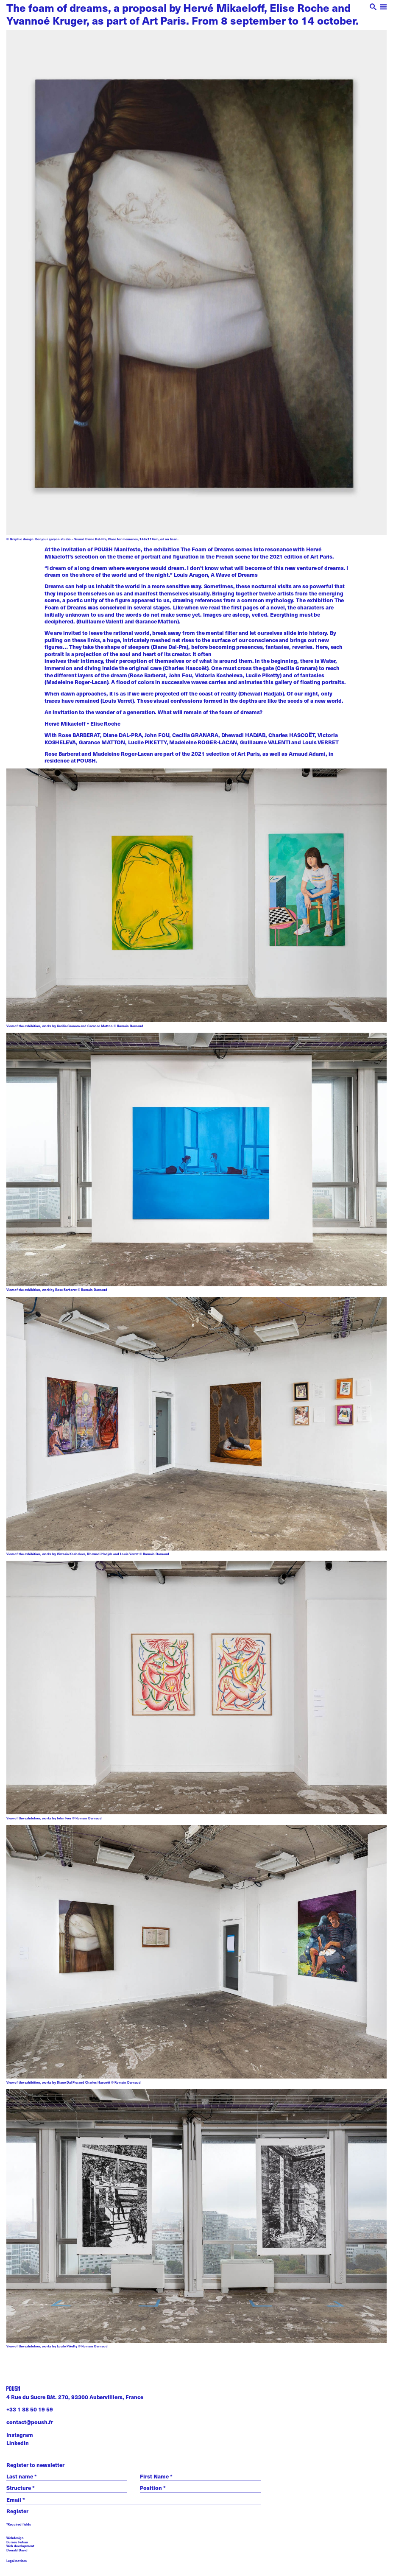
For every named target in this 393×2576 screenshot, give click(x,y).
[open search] (373, 7)
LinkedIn (17, 2443)
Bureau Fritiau (17, 2542)
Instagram (19, 2435)
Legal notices (16, 2561)
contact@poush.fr (29, 2422)
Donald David (17, 2550)
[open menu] (383, 7)
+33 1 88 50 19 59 (29, 2409)
